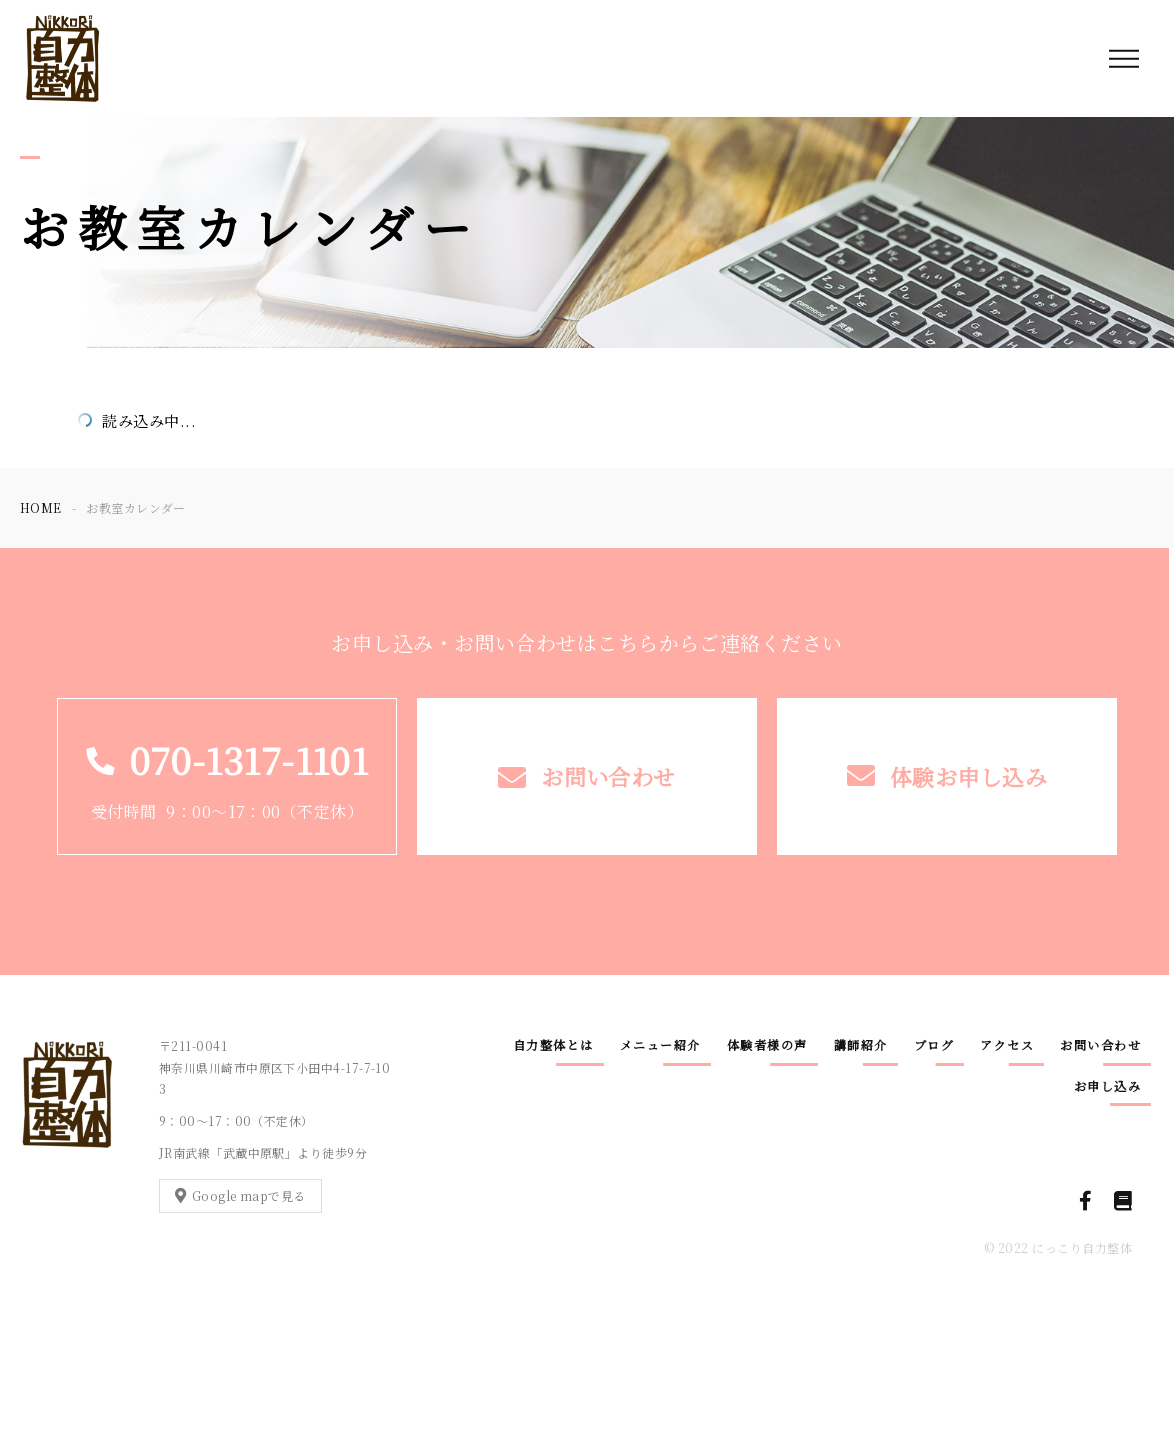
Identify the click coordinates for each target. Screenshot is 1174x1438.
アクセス (1007, 1044)
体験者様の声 (767, 1044)
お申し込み (1108, 1085)
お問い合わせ (1100, 1044)
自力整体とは (553, 1044)
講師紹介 (861, 1044)
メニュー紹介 (660, 1044)
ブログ (934, 1044)
